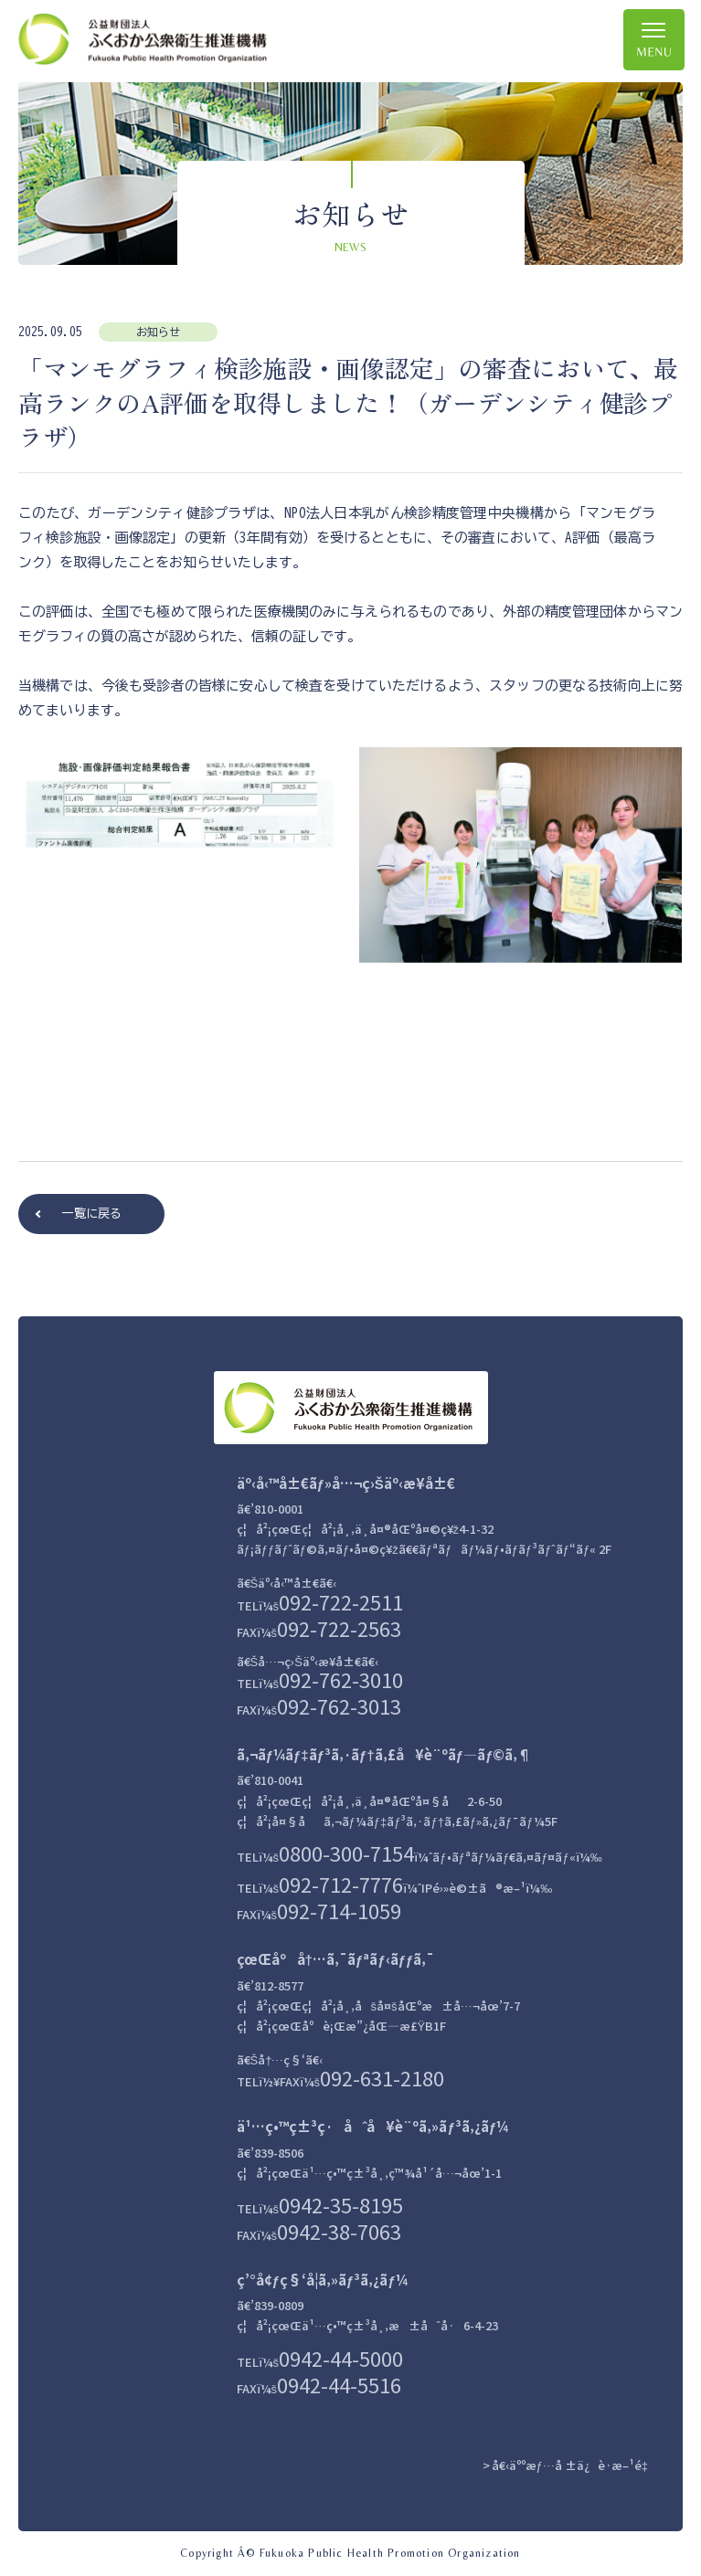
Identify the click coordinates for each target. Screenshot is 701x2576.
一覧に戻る (92, 1213)
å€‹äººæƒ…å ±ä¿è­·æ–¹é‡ (573, 2464)
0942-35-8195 (341, 2203)
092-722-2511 (341, 1600)
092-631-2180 (382, 2077)
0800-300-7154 (346, 1851)
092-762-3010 (341, 1678)
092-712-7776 (341, 1883)
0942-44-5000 (341, 2356)
